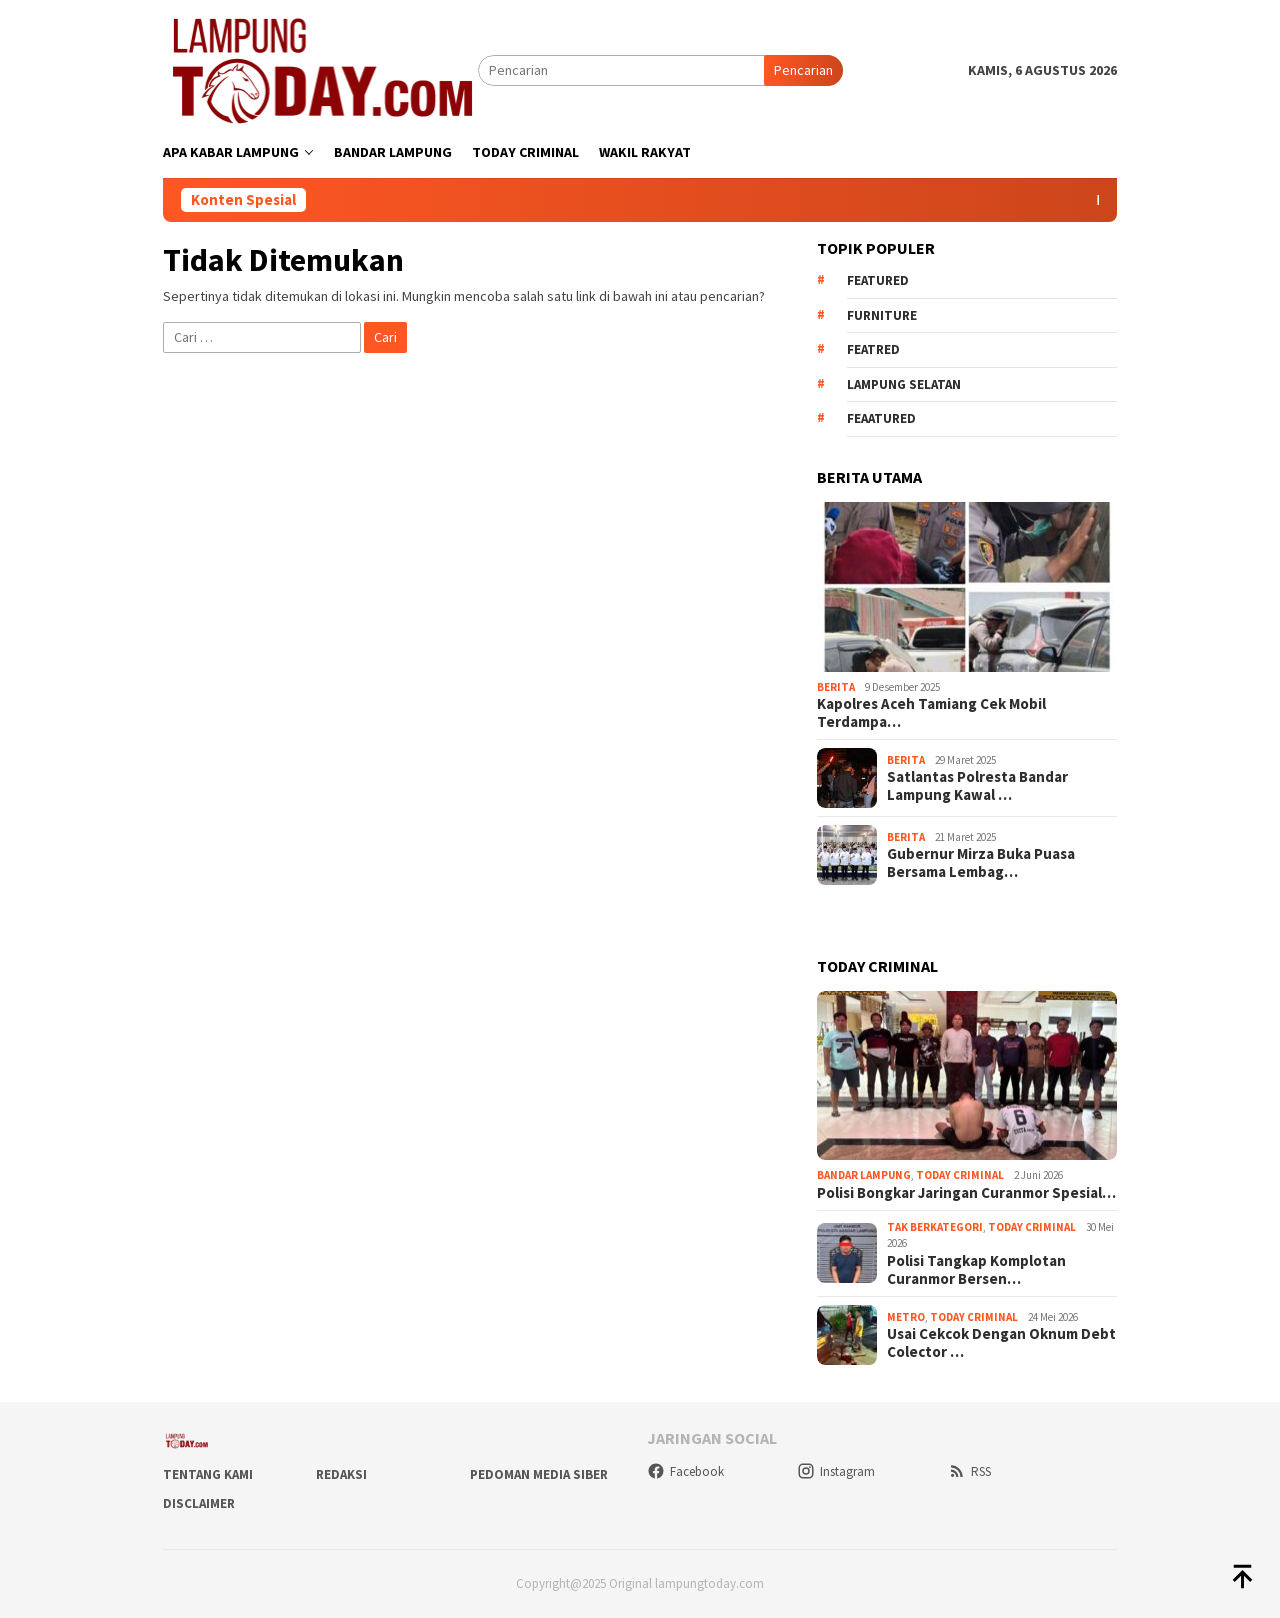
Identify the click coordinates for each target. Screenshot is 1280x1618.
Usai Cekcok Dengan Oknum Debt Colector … (1001, 1343)
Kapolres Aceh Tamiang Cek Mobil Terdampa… (931, 713)
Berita (836, 687)
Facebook (685, 1471)
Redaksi (341, 1474)
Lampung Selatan (904, 384)
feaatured (881, 418)
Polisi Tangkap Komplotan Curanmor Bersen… (976, 1270)
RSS (969, 1471)
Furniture (882, 315)
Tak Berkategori (935, 1227)
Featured (878, 280)
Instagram (836, 1471)
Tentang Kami (208, 1474)
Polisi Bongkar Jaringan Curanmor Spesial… (966, 1193)
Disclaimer (199, 1503)
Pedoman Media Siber (539, 1474)
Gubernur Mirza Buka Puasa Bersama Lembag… (981, 863)
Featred (873, 349)
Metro (906, 1317)
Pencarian (803, 70)
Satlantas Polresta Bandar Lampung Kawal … (977, 786)
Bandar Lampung (864, 1175)
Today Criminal (960, 1175)
